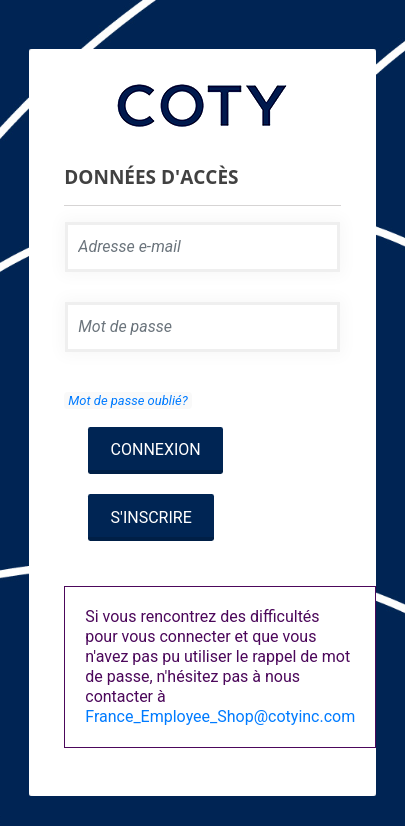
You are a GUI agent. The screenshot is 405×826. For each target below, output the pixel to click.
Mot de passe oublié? (127, 400)
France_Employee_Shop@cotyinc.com (220, 716)
